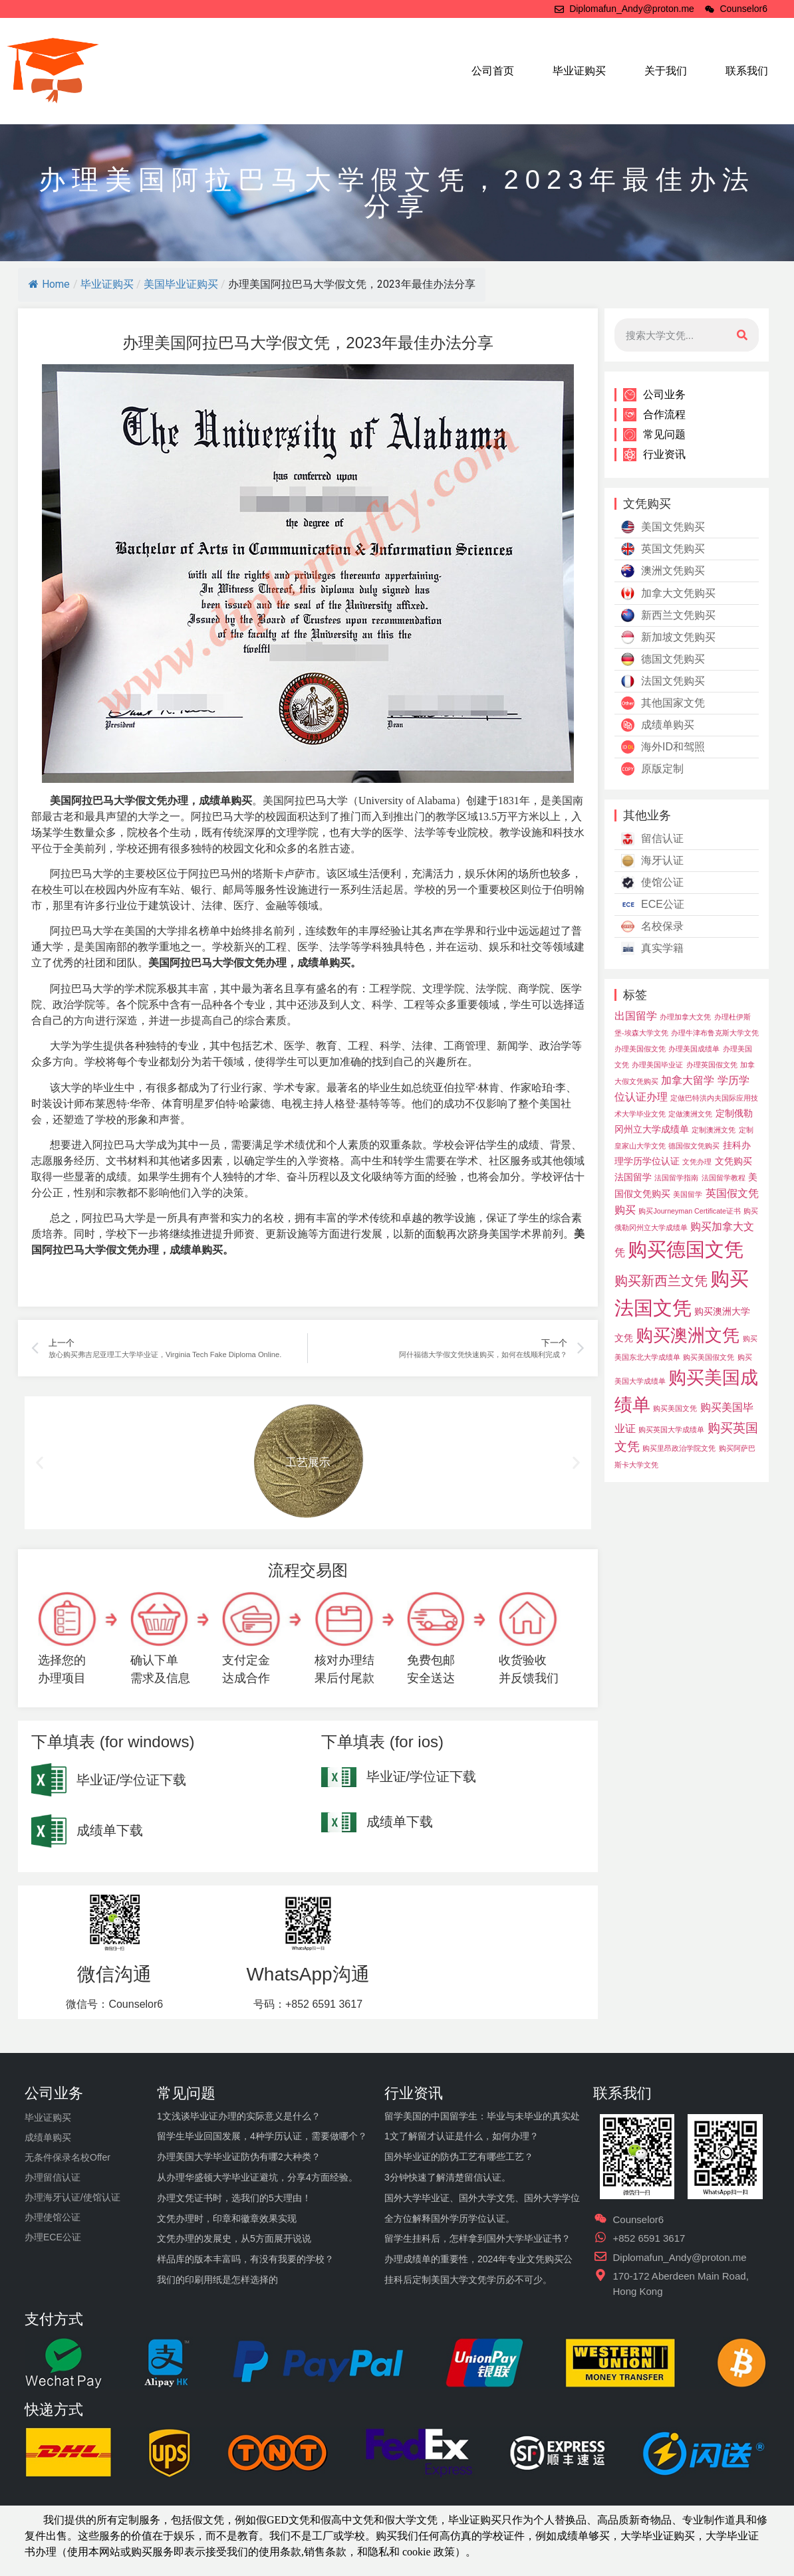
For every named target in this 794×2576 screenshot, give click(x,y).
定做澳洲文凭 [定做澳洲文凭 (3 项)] (690, 1114)
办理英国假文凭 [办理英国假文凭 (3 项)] (711, 1065)
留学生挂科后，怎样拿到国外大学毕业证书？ (477, 2238)
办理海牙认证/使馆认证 (72, 2197)
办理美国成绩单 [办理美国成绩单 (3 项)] (694, 1049)
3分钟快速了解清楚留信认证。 (447, 2177)
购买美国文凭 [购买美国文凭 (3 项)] (675, 1408)
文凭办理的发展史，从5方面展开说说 (234, 2238)
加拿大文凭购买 (668, 592)
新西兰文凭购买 (668, 615)
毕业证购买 (579, 70)
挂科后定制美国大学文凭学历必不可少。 (468, 2279)
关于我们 (665, 70)
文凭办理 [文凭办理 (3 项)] (697, 1162)
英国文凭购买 (663, 549)
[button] (39, 1463)
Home (49, 284)
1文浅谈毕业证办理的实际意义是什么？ (239, 2116)
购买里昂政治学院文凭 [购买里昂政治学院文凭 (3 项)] (679, 1448)
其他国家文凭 (663, 703)
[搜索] (742, 335)
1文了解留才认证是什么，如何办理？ (461, 2136)
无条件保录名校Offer (67, 2157)
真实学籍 (652, 948)
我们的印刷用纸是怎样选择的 (217, 2279)
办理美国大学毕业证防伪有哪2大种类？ (239, 2156)
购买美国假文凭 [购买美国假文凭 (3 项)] (708, 1357)
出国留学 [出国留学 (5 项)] (635, 1015)
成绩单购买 (657, 725)
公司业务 (654, 394)
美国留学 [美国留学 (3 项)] (687, 1194)
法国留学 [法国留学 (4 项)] (633, 1177)
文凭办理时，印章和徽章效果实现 (227, 2218)
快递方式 (54, 2409)
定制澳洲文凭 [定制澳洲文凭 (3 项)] (713, 1130)
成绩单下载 (109, 1830)
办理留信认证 (52, 2177)
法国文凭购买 (663, 681)
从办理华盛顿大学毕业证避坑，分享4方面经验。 (257, 2177)
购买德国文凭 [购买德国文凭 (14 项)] (685, 1249)
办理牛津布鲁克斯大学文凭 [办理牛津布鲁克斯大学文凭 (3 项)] (715, 1033)
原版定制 (652, 769)
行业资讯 (654, 454)
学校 (492, 2535)
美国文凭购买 (663, 527)
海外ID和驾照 (663, 747)
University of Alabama (407, 800)
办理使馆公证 (52, 2217)
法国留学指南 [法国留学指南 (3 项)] (676, 1178)
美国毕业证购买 (181, 284)
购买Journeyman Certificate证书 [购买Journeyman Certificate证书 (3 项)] (689, 1211)
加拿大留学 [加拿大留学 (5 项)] (687, 1080)
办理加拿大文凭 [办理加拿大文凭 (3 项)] (685, 1017)
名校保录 (652, 926)
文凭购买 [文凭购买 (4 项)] (733, 1161)
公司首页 (492, 70)
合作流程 (654, 414)
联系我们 (747, 70)
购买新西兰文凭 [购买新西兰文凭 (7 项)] (661, 1280)
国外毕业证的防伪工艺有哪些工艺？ (458, 2156)
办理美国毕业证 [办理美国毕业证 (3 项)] (657, 1065)
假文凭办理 (161, 800)
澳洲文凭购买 (663, 571)
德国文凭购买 (663, 659)
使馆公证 (652, 882)
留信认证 (652, 838)
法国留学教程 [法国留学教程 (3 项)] (723, 1178)
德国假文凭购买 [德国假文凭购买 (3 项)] (694, 1146)
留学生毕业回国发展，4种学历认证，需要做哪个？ (262, 2136)
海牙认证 (652, 860)
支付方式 (54, 2319)
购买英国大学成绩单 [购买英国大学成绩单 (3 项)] (671, 1430)
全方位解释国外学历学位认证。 (449, 2218)
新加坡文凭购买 (668, 637)
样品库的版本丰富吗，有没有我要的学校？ (245, 2259)
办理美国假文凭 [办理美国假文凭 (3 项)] (640, 1049)
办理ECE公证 (53, 2237)
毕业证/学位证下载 (131, 1779)
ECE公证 (652, 905)
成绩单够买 (583, 2535)
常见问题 (654, 434)
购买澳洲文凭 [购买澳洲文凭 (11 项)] (687, 1335)
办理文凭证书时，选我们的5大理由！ (234, 2198)
